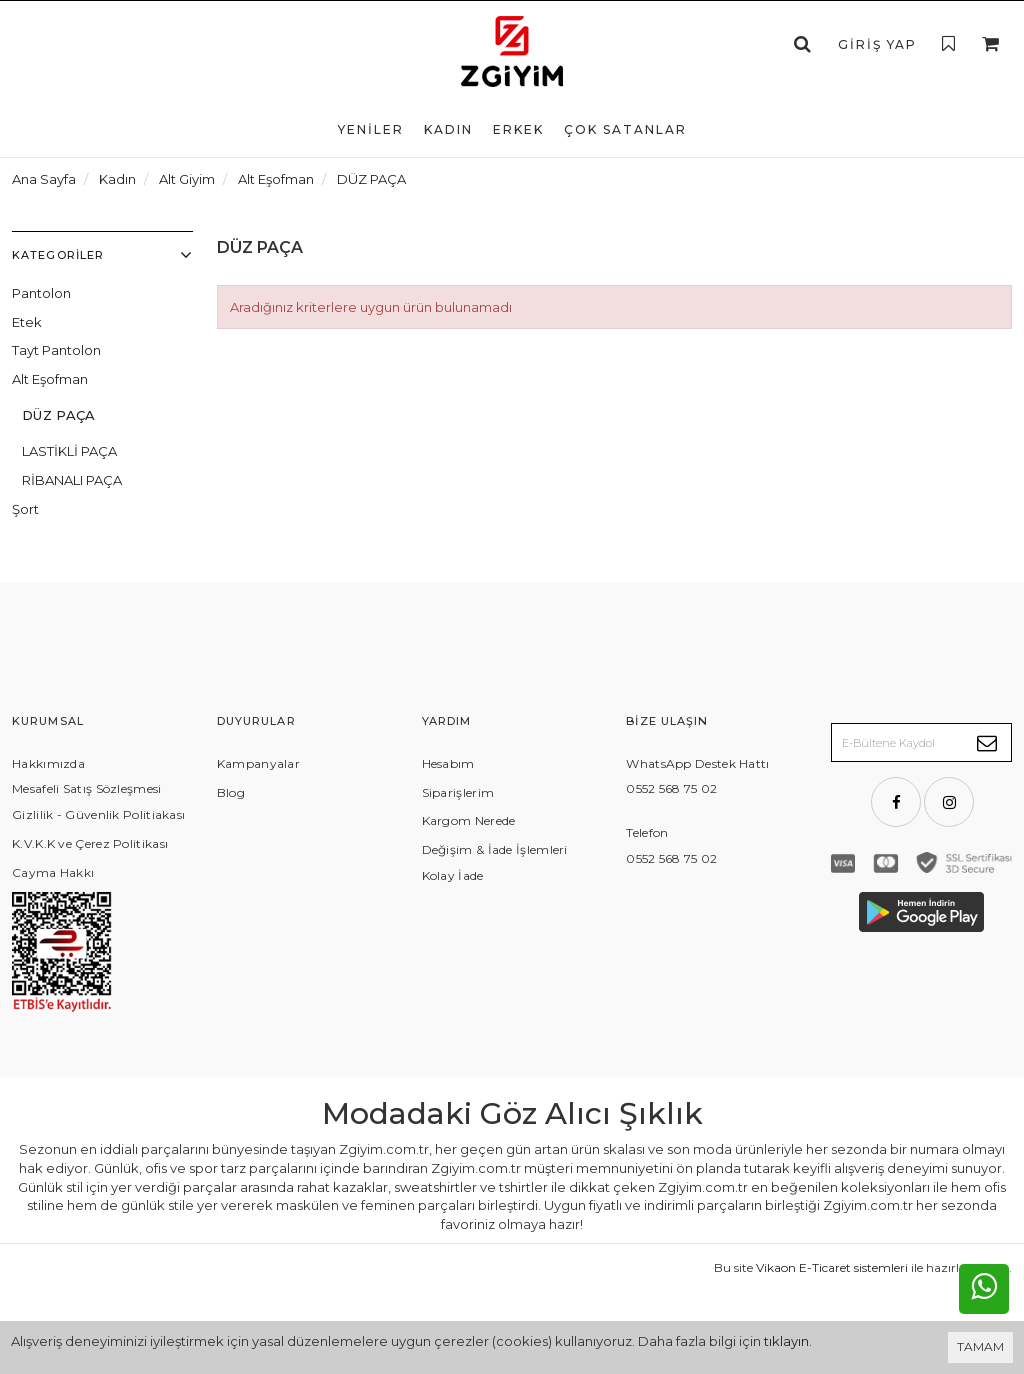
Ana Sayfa (44, 179)
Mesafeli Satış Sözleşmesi (87, 788)
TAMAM (980, 1346)
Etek (27, 322)
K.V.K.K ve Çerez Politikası (90, 843)
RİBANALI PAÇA (72, 480)
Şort (25, 509)
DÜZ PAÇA (59, 415)
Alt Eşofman (50, 379)
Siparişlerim (458, 792)
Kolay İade (453, 875)
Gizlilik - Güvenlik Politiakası (98, 814)
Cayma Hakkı (53, 872)
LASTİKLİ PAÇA (69, 451)
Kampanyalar (258, 763)
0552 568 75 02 (671, 788)
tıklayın (786, 1341)
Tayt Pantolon (56, 350)
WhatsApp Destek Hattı (697, 763)
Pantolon (41, 293)
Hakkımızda (48, 763)
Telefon (647, 832)
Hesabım (448, 763)
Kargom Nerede (469, 820)
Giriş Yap (877, 44)
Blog (231, 792)
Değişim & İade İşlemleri (495, 849)
